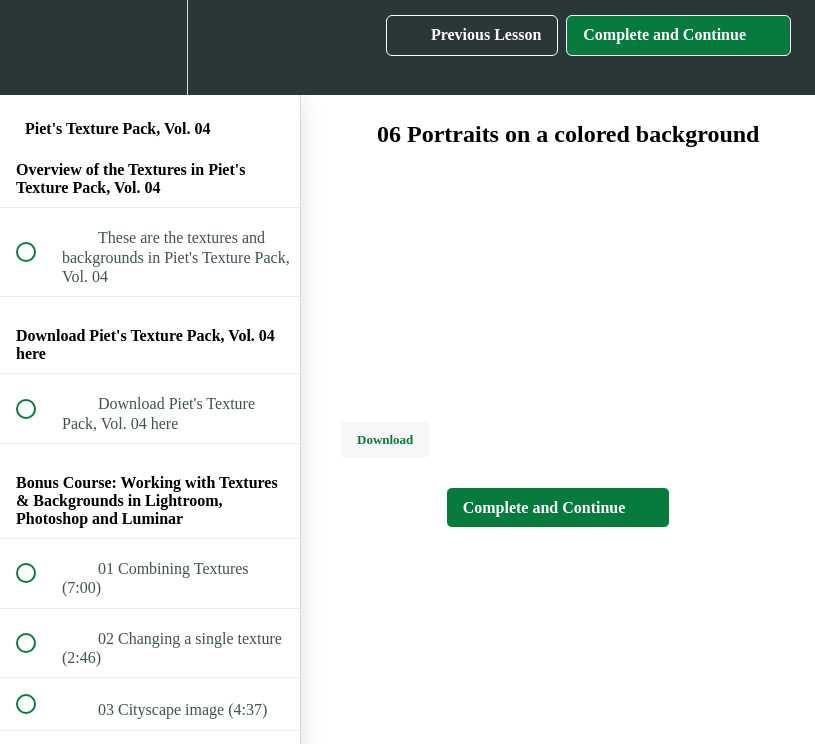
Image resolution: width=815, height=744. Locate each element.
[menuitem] (150, 47)
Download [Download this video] (385, 439)
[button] (37, 47)
